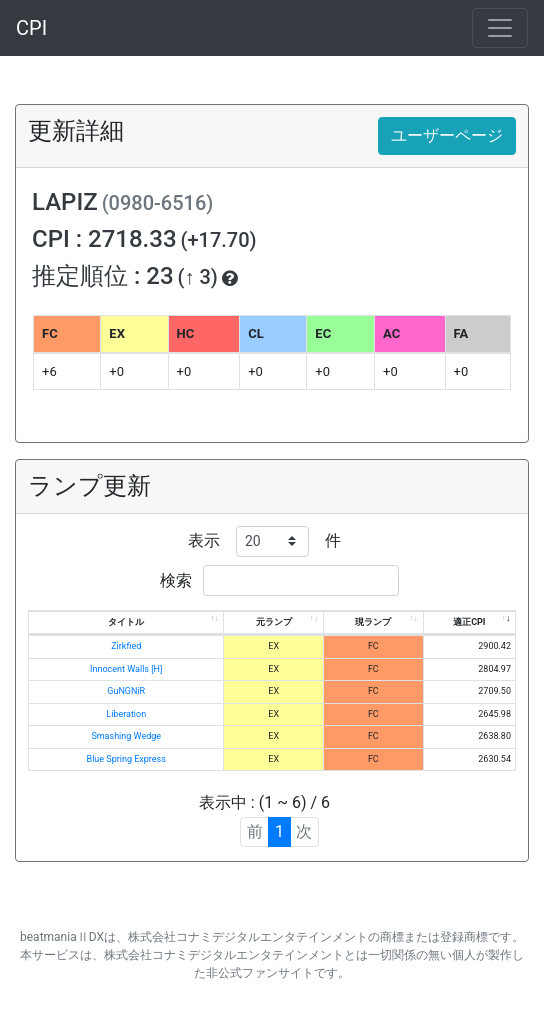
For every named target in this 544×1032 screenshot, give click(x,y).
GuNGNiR (126, 691)
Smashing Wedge (126, 736)
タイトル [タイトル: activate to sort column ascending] (126, 622)
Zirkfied (126, 646)
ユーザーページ (447, 135)
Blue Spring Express (126, 759)
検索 (279, 580)
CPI (31, 28)
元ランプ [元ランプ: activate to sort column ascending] (274, 622)
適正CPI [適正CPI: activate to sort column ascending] (469, 622)
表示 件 (264, 541)
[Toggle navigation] (500, 28)
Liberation (126, 714)
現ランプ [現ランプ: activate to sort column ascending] (373, 622)
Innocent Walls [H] (126, 669)
